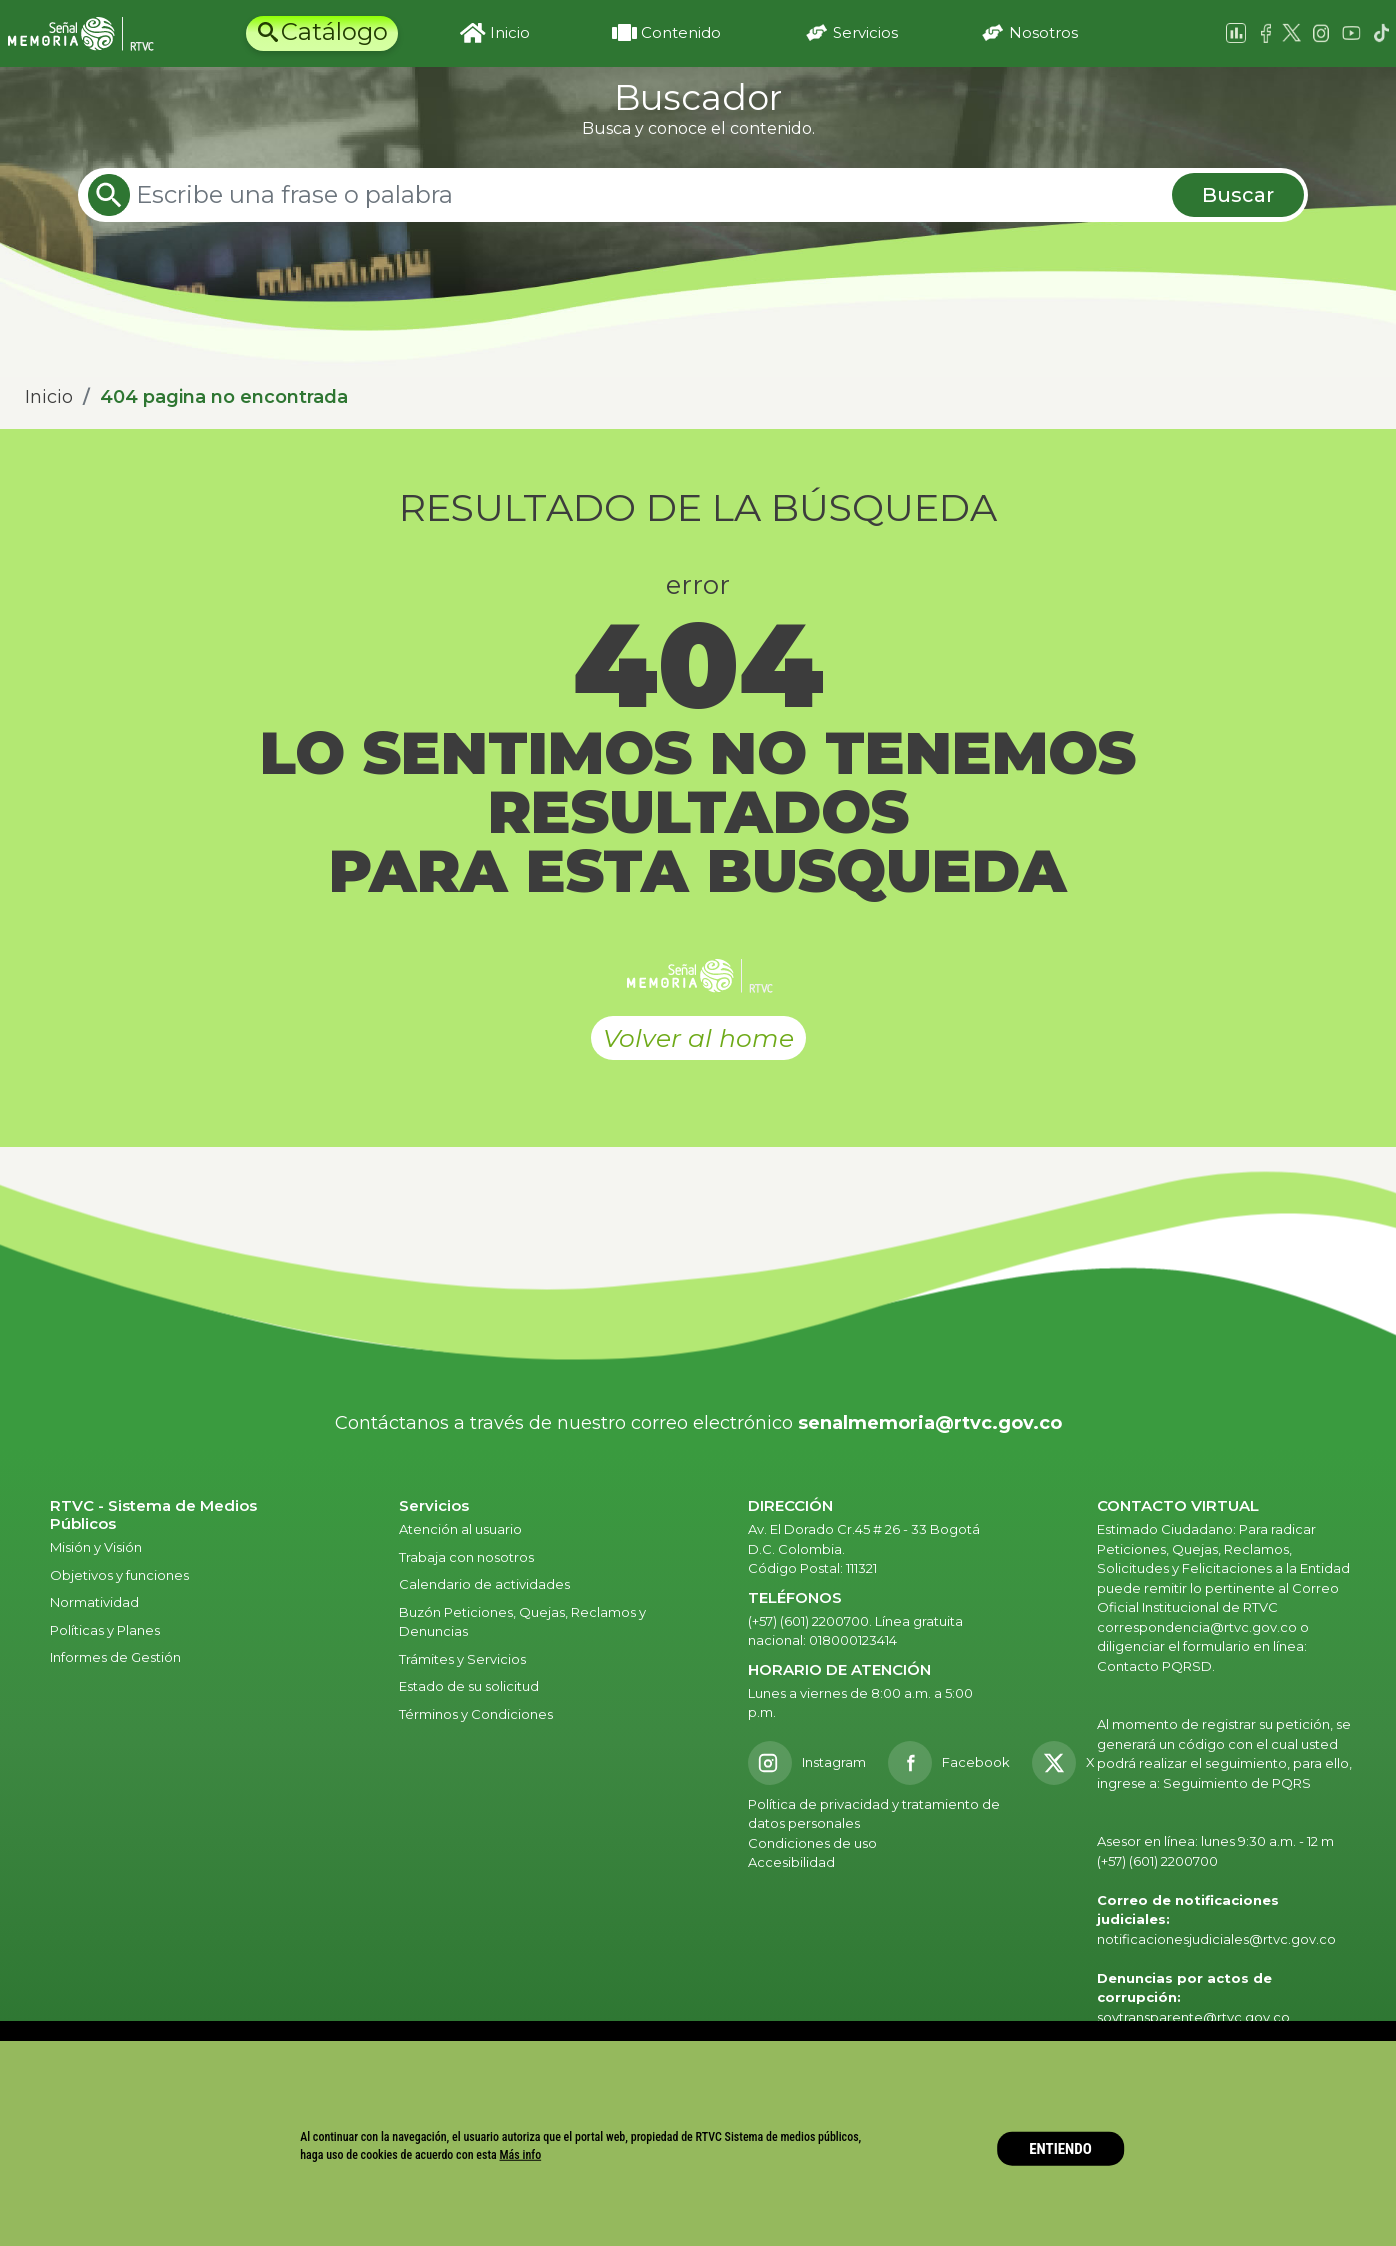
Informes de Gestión (115, 1657)
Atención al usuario (462, 1529)
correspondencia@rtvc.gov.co (1197, 1627)
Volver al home (698, 1038)
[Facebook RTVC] (949, 1763)
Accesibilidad (793, 1862)
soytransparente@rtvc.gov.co (1193, 2017)
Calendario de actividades (484, 1584)
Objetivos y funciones (119, 1575)
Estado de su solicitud (469, 1686)
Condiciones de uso (812, 1843)
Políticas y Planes (105, 1630)
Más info (521, 2155)
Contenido (681, 32)
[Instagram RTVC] (807, 1763)
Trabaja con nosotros (466, 1557)
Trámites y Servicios (462, 1659)
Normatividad (94, 1602)
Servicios (865, 32)
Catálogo (334, 31)
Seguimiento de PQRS (1237, 1783)
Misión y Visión (96, 1547)
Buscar (1238, 195)
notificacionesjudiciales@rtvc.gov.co (1216, 1939)
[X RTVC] (1070, 1763)
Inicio (510, 32)
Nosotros (1043, 32)
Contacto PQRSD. (1156, 1666)
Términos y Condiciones (476, 1714)
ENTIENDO (1060, 2148)
